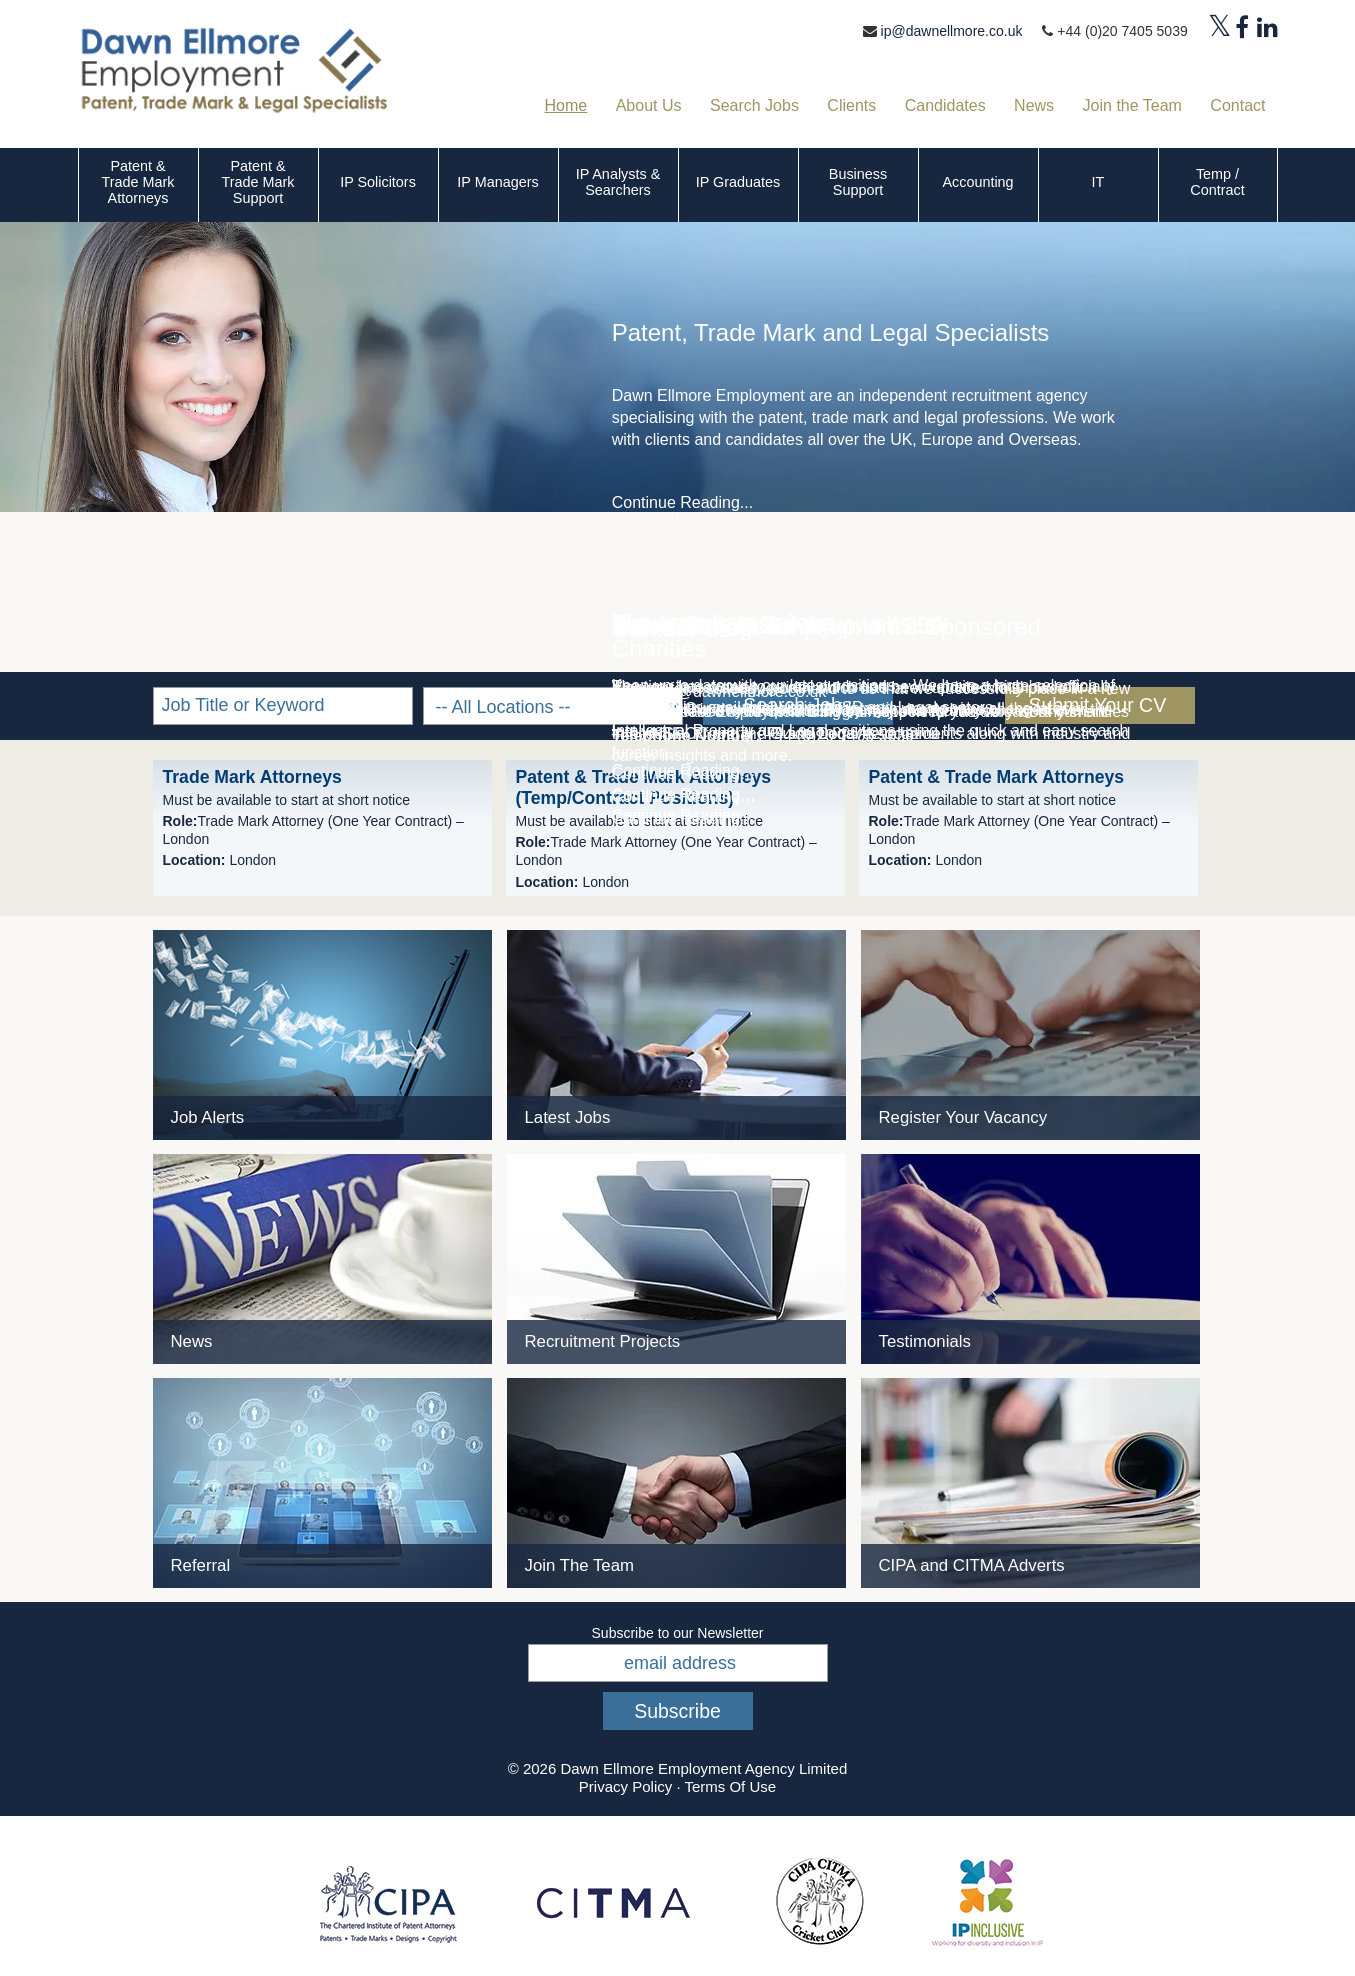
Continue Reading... (682, 502)
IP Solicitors (378, 182)
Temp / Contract (1217, 182)
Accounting (977, 182)
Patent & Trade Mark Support (257, 182)
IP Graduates (738, 182)
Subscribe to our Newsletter (678, 1633)
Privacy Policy (625, 1786)
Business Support (858, 182)
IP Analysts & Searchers (618, 182)
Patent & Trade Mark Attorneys (137, 182)
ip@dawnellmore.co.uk (952, 31)
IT (1098, 182)
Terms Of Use (730, 1786)
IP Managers (497, 182)
